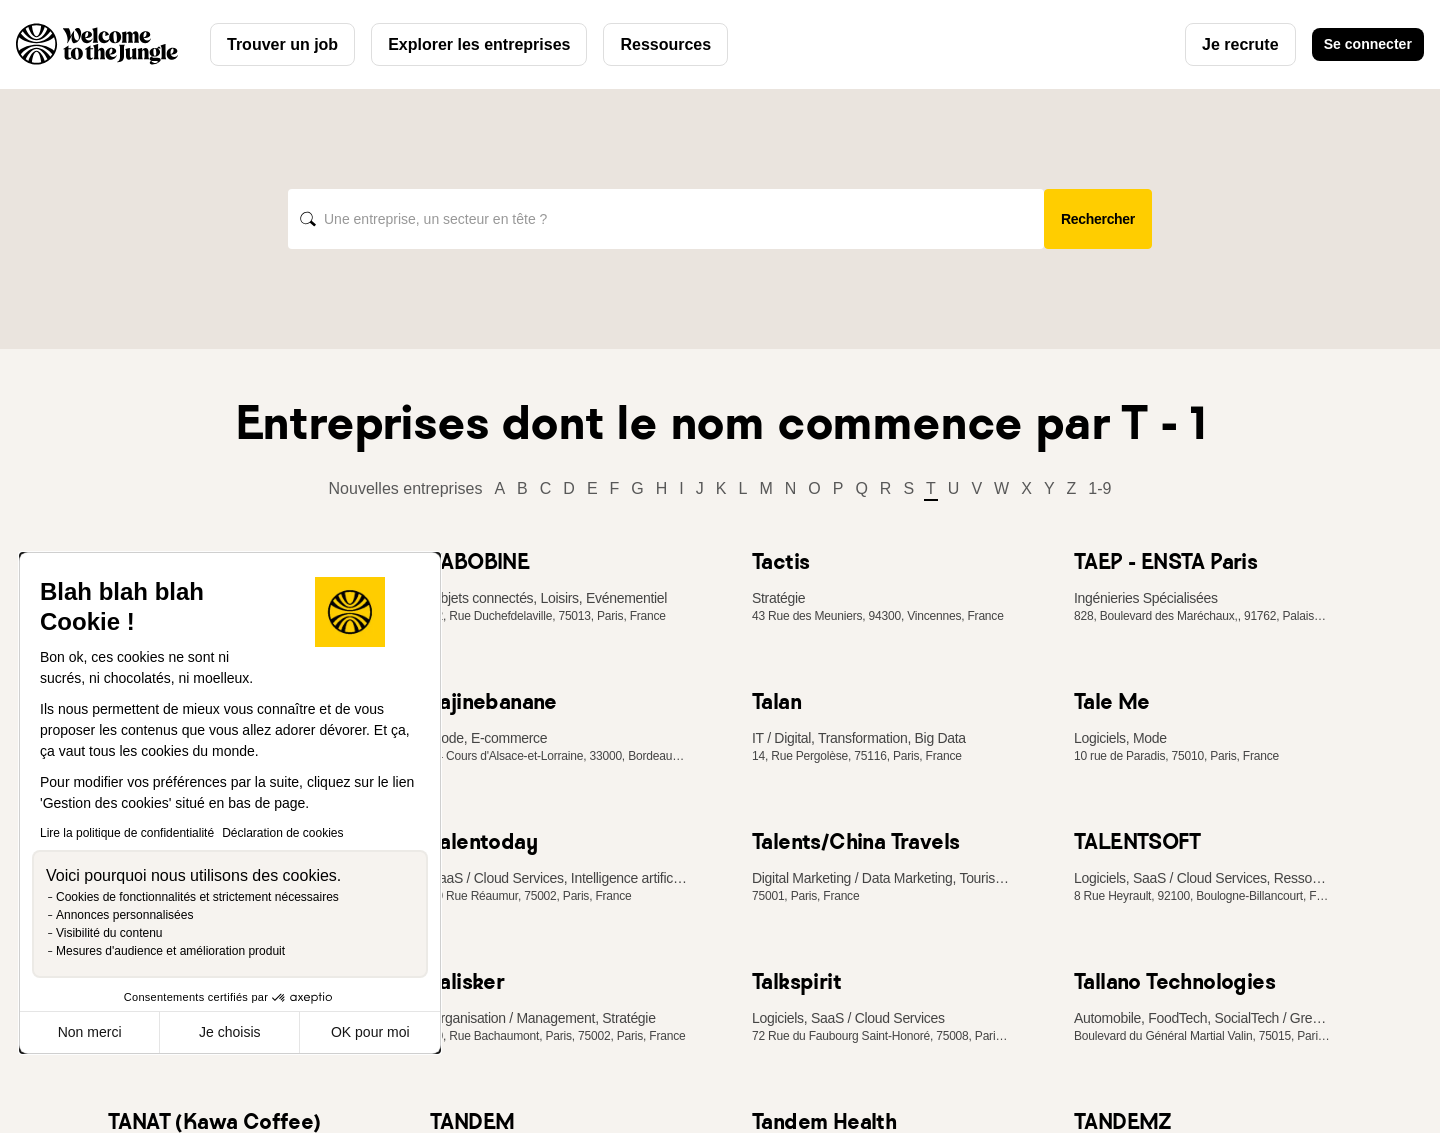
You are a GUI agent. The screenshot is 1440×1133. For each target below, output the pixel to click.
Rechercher (1098, 219)
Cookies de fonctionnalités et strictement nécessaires (197, 897)
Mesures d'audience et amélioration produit (170, 951)
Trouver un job (282, 44)
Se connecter (1358, 44)
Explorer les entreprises (479, 44)
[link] (559, 561)
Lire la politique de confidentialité (127, 833)
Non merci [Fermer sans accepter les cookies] (90, 1032)
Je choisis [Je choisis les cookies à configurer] (229, 1032)
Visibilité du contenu (109, 933)
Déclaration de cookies (282, 833)
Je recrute (1220, 44)
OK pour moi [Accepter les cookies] (370, 1032)
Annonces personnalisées (124, 915)
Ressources (665, 44)
